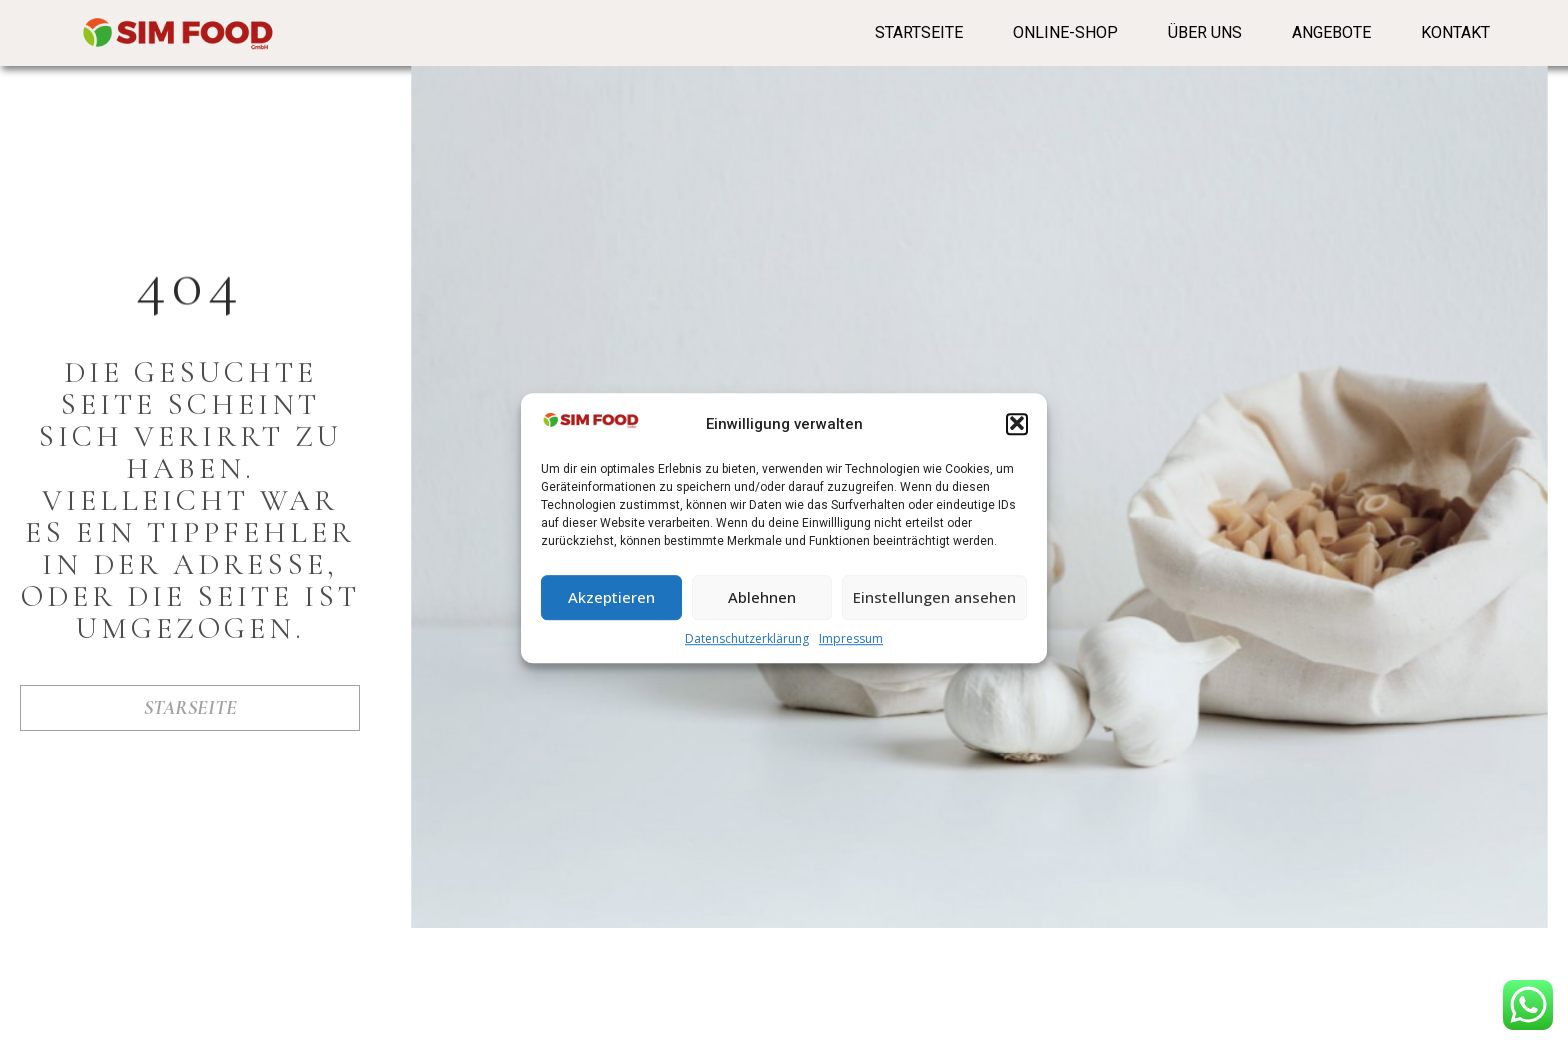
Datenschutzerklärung (747, 648)
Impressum (851, 648)
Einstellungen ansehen (934, 608)
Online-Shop (1065, 32)
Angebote (1331, 32)
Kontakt (1455, 32)
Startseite (919, 32)
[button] (1017, 435)
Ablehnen (762, 608)
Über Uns (1205, 32)
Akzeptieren (611, 608)
